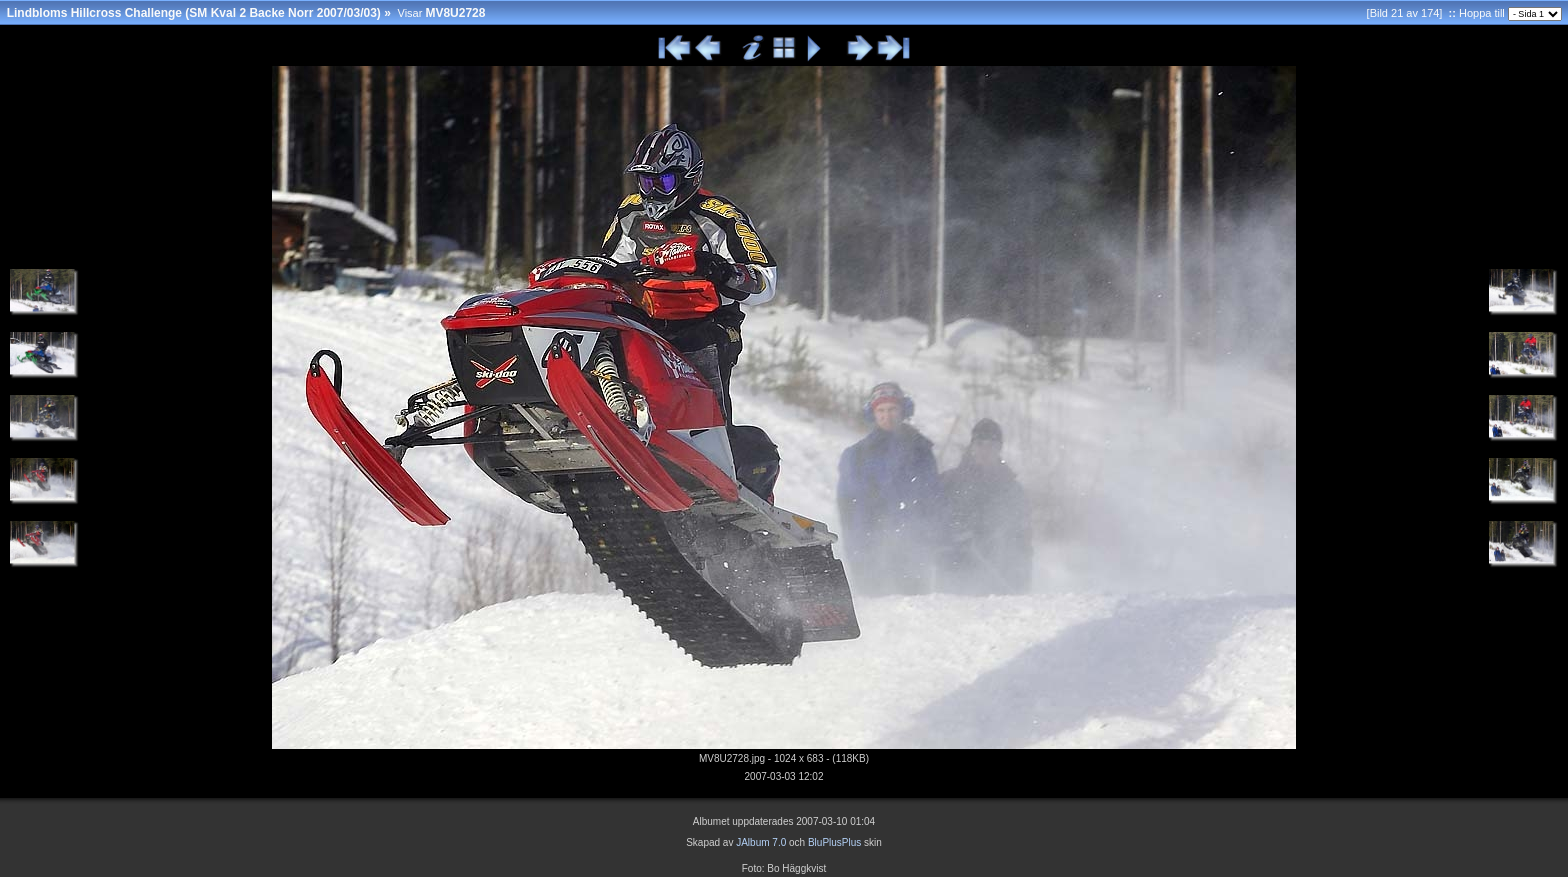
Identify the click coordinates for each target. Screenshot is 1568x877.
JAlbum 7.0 (761, 842)
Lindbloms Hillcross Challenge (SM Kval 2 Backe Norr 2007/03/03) (194, 13)
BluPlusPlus (834, 842)
